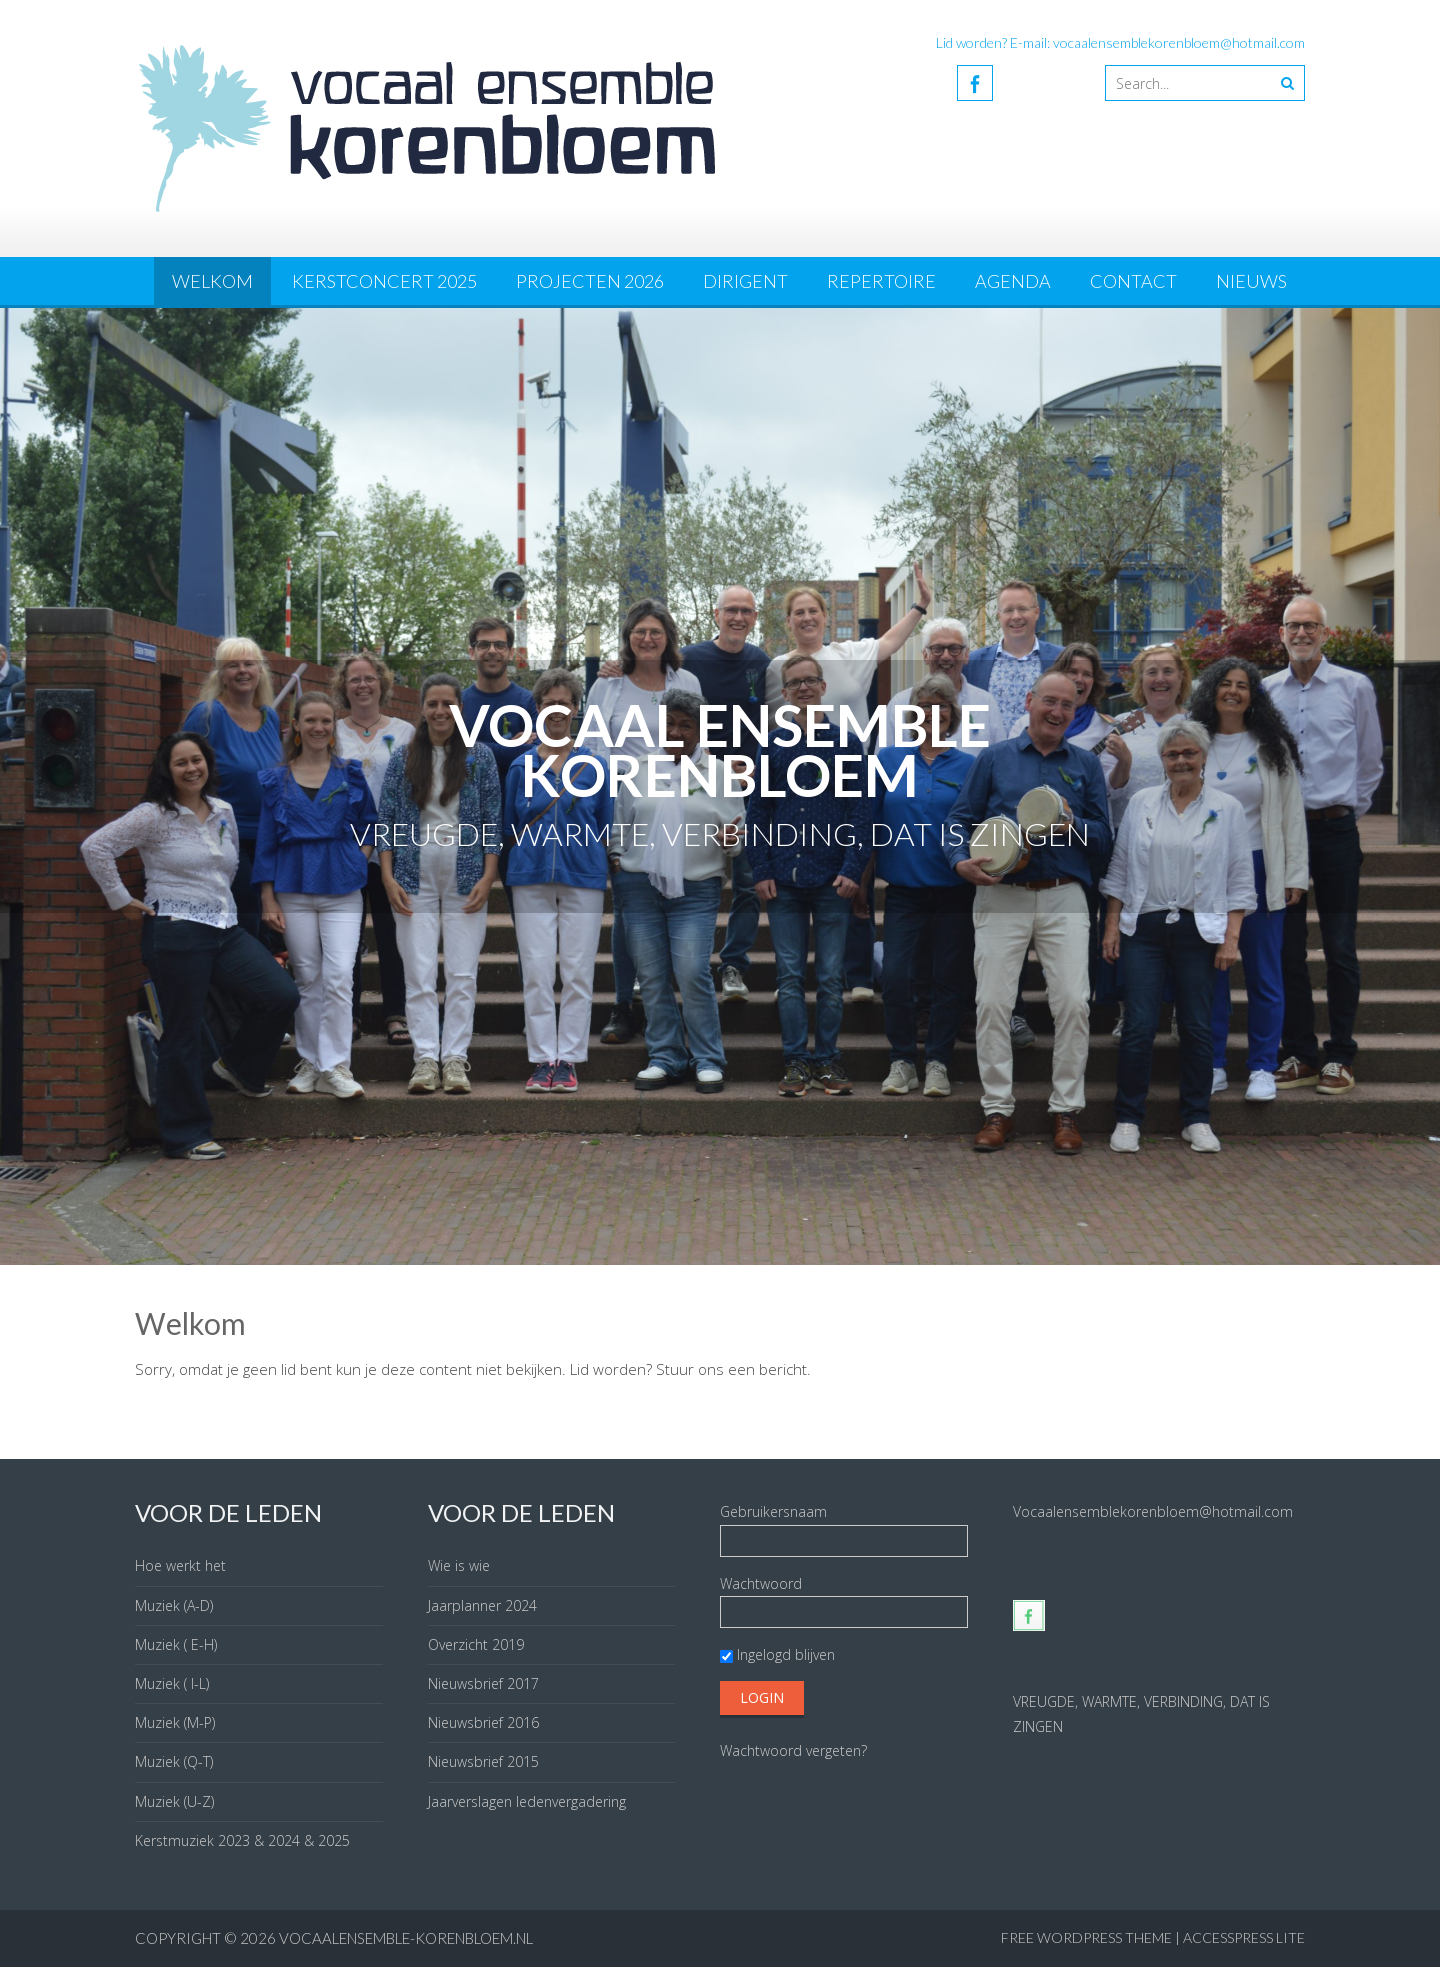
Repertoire (881, 281)
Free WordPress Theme (1086, 1937)
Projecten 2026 (590, 281)
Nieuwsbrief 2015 (483, 1761)
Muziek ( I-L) (172, 1683)
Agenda (1013, 281)
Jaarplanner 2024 (482, 1605)
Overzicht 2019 (476, 1644)
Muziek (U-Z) (174, 1801)
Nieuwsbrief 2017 (483, 1683)
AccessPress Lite (1244, 1937)
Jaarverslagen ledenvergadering (527, 1801)
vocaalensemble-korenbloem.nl (406, 1938)
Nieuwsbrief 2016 (483, 1722)
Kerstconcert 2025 (384, 281)
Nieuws (1251, 281)
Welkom (212, 281)
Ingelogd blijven (777, 1654)
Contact (1133, 281)
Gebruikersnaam (773, 1511)
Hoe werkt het (180, 1565)
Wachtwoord (761, 1583)
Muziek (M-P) (175, 1722)
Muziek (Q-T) (174, 1761)
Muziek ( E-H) (176, 1644)
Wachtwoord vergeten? (793, 1750)
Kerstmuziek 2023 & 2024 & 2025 (242, 1840)
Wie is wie (459, 1565)
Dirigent (745, 281)
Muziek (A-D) (174, 1605)
